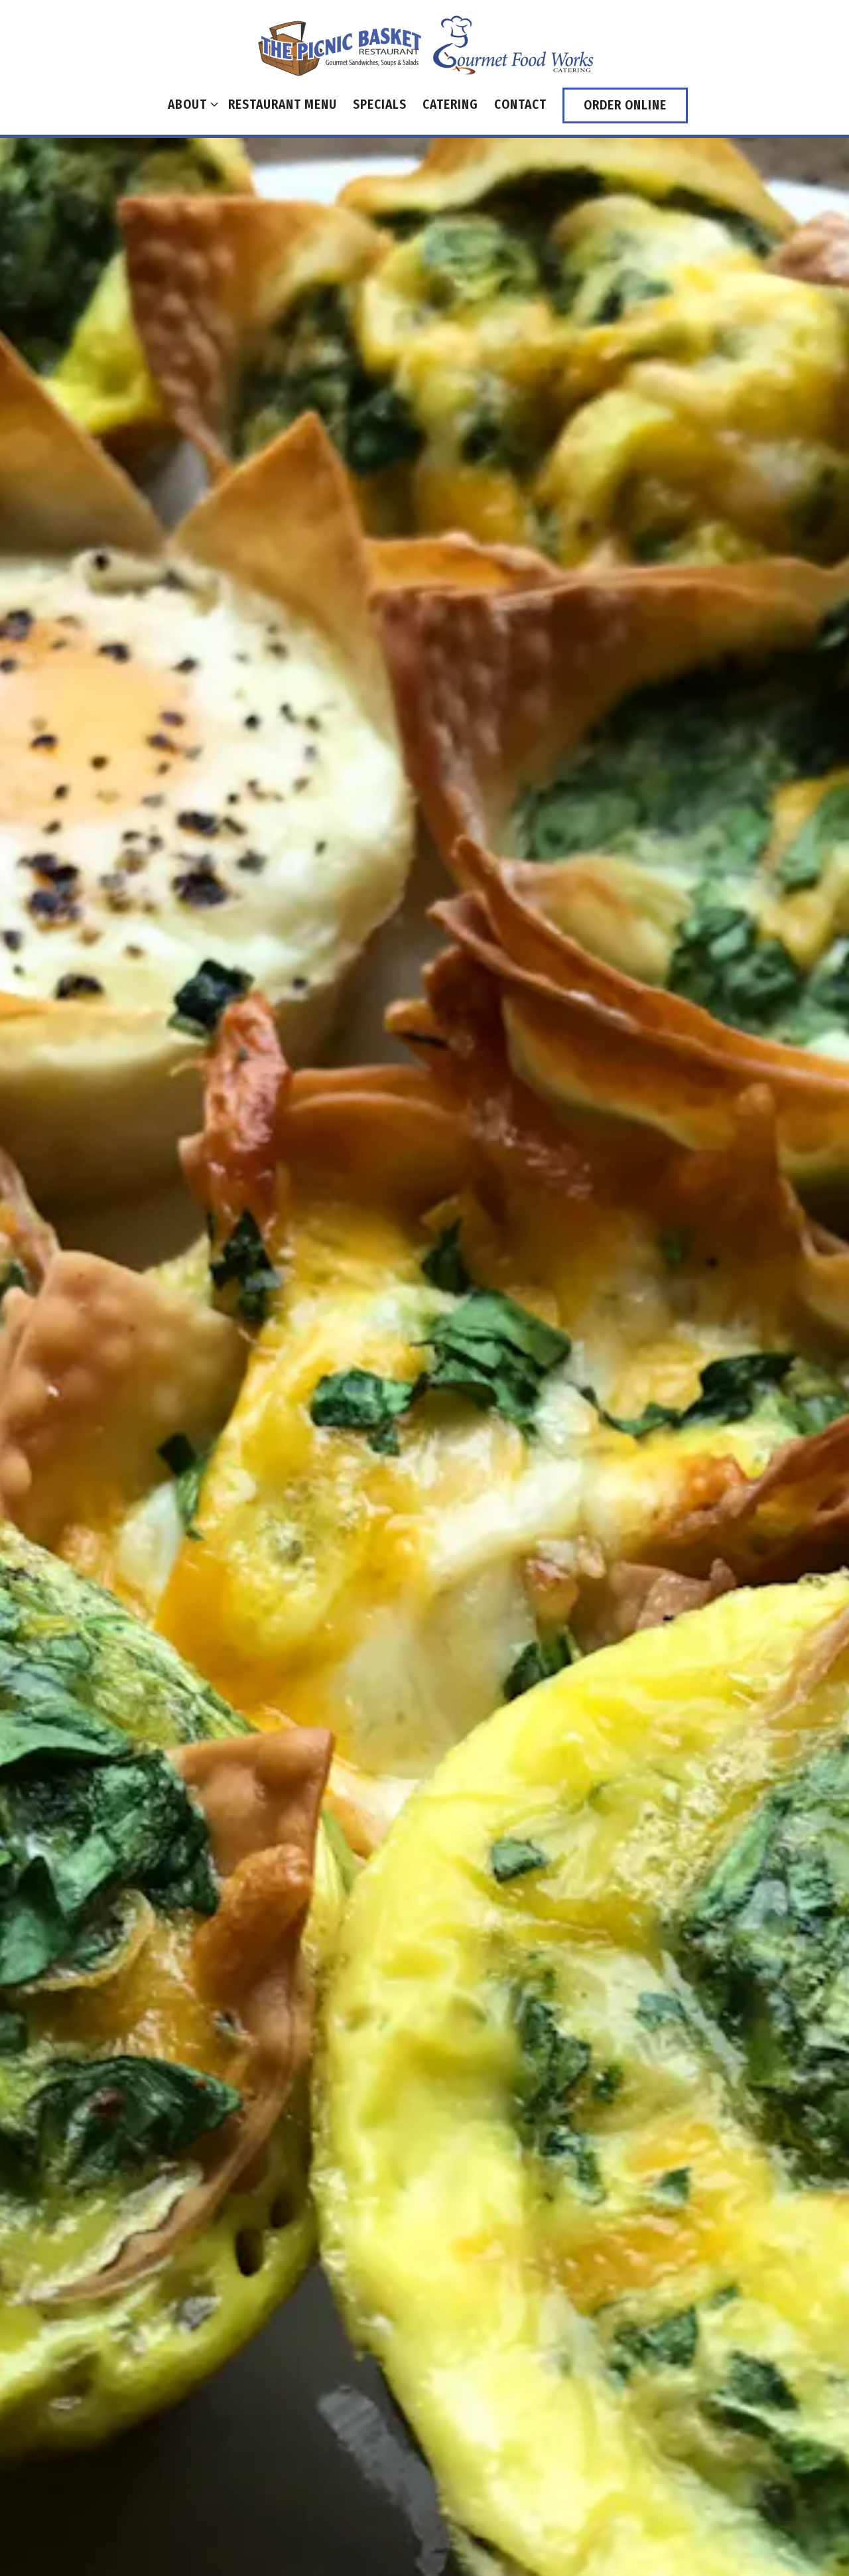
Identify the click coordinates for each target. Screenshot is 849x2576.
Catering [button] (450, 104)
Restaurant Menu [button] (282, 104)
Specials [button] (380, 104)
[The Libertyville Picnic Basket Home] (424, 44)
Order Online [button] (625, 105)
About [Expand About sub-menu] (190, 103)
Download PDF (424, 2112)
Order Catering (424, 2047)
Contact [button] (520, 104)
